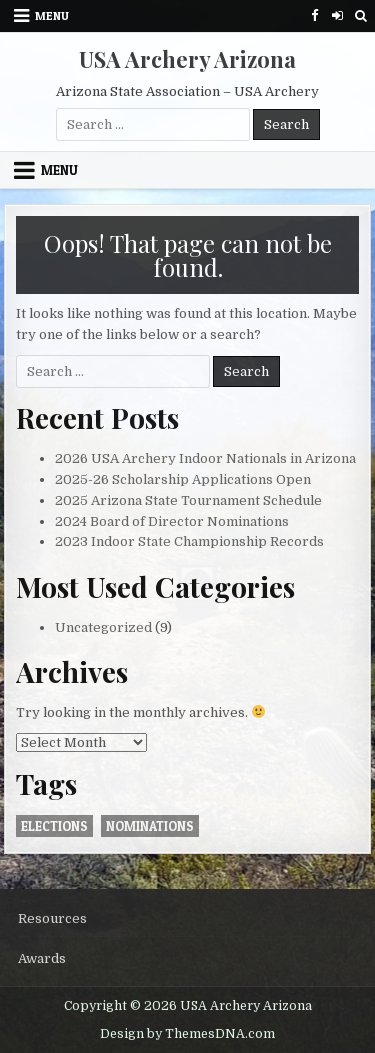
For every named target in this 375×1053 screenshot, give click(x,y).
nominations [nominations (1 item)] (150, 826)
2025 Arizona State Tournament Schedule (188, 500)
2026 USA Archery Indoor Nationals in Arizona (205, 458)
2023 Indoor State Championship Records (189, 541)
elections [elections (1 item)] (54, 826)
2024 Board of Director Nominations (172, 521)
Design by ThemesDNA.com (187, 1034)
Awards (42, 958)
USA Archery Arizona (187, 59)
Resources (52, 918)
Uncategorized (103, 627)
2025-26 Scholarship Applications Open (183, 479)
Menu (52, 15)
